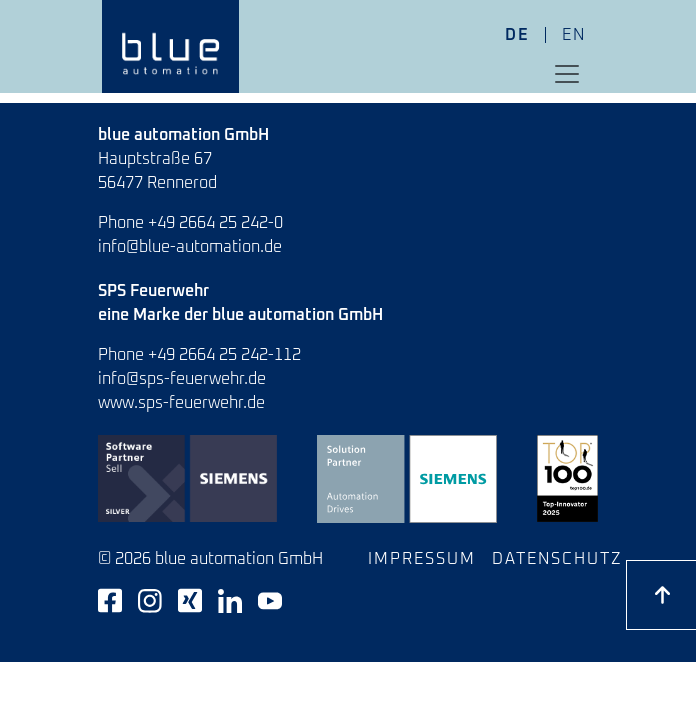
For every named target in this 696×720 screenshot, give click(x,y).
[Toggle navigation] (567, 74)
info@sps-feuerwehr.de (182, 379)
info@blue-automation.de (190, 247)
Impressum (422, 559)
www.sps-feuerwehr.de (181, 403)
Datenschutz (557, 559)
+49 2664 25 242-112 (224, 355)
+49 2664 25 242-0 (215, 223)
